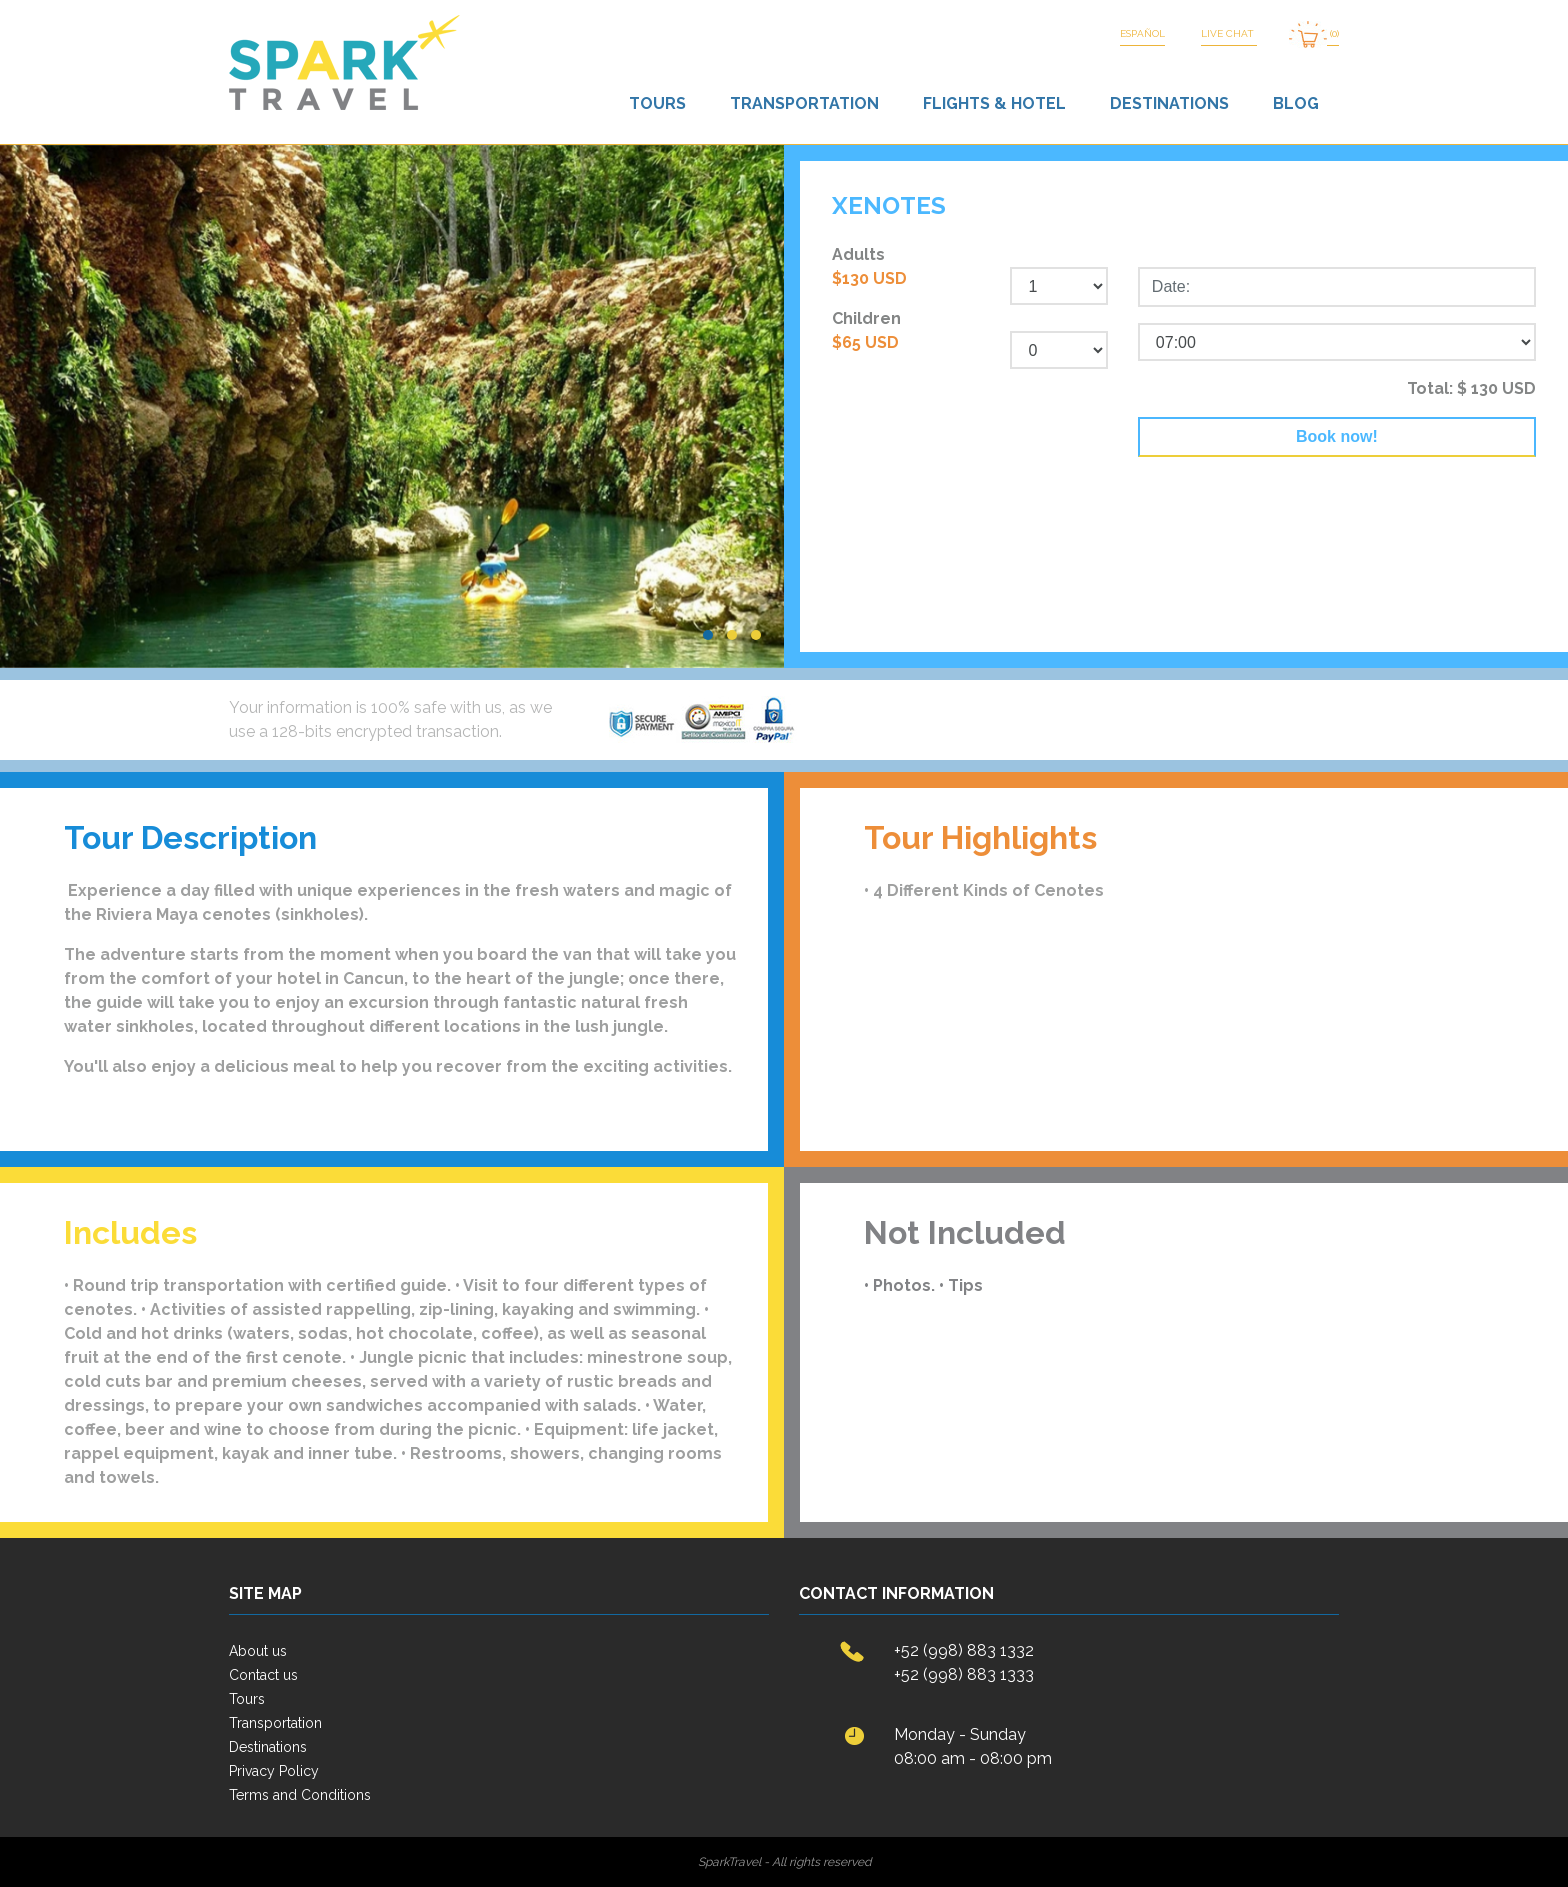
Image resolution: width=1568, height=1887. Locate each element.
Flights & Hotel (994, 103)
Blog (1296, 103)
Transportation (804, 103)
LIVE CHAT (1229, 33)
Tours (657, 103)
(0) (1314, 34)
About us (258, 1651)
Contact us (263, 1675)
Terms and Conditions (300, 1795)
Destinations (1169, 103)
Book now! (1337, 436)
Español (1142, 33)
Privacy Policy (274, 1771)
